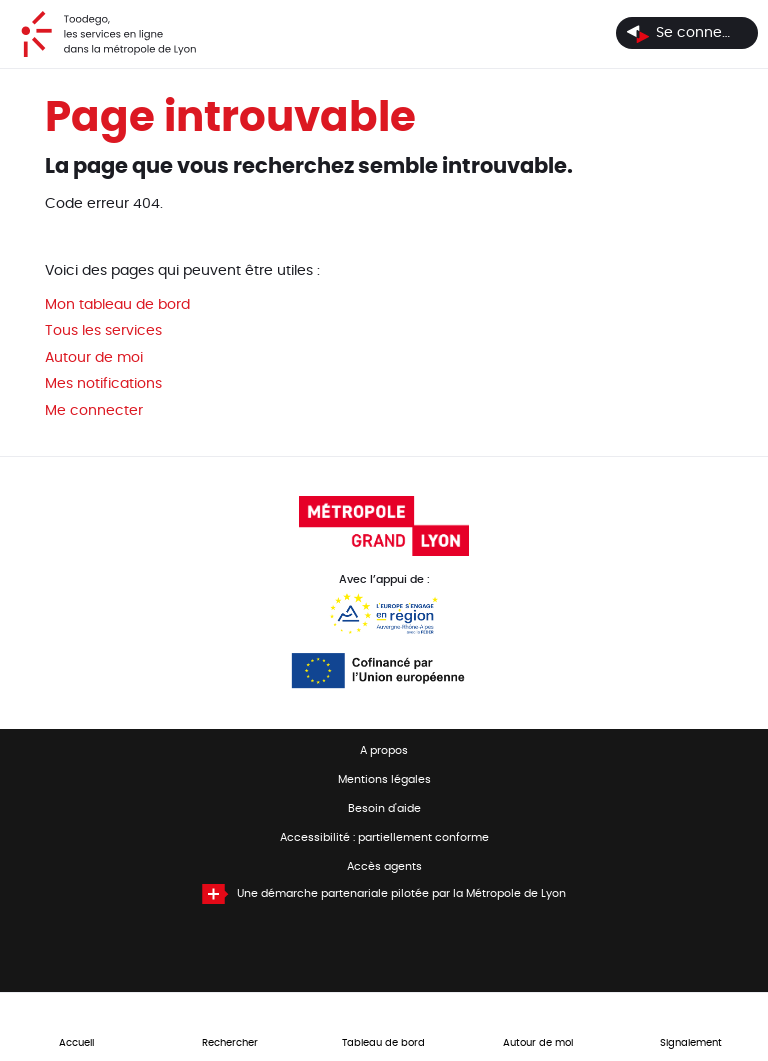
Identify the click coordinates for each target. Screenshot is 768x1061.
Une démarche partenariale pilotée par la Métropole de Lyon (401, 894)
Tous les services (103, 331)
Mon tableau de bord (117, 305)
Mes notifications (103, 384)
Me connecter (94, 411)
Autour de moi (94, 358)
